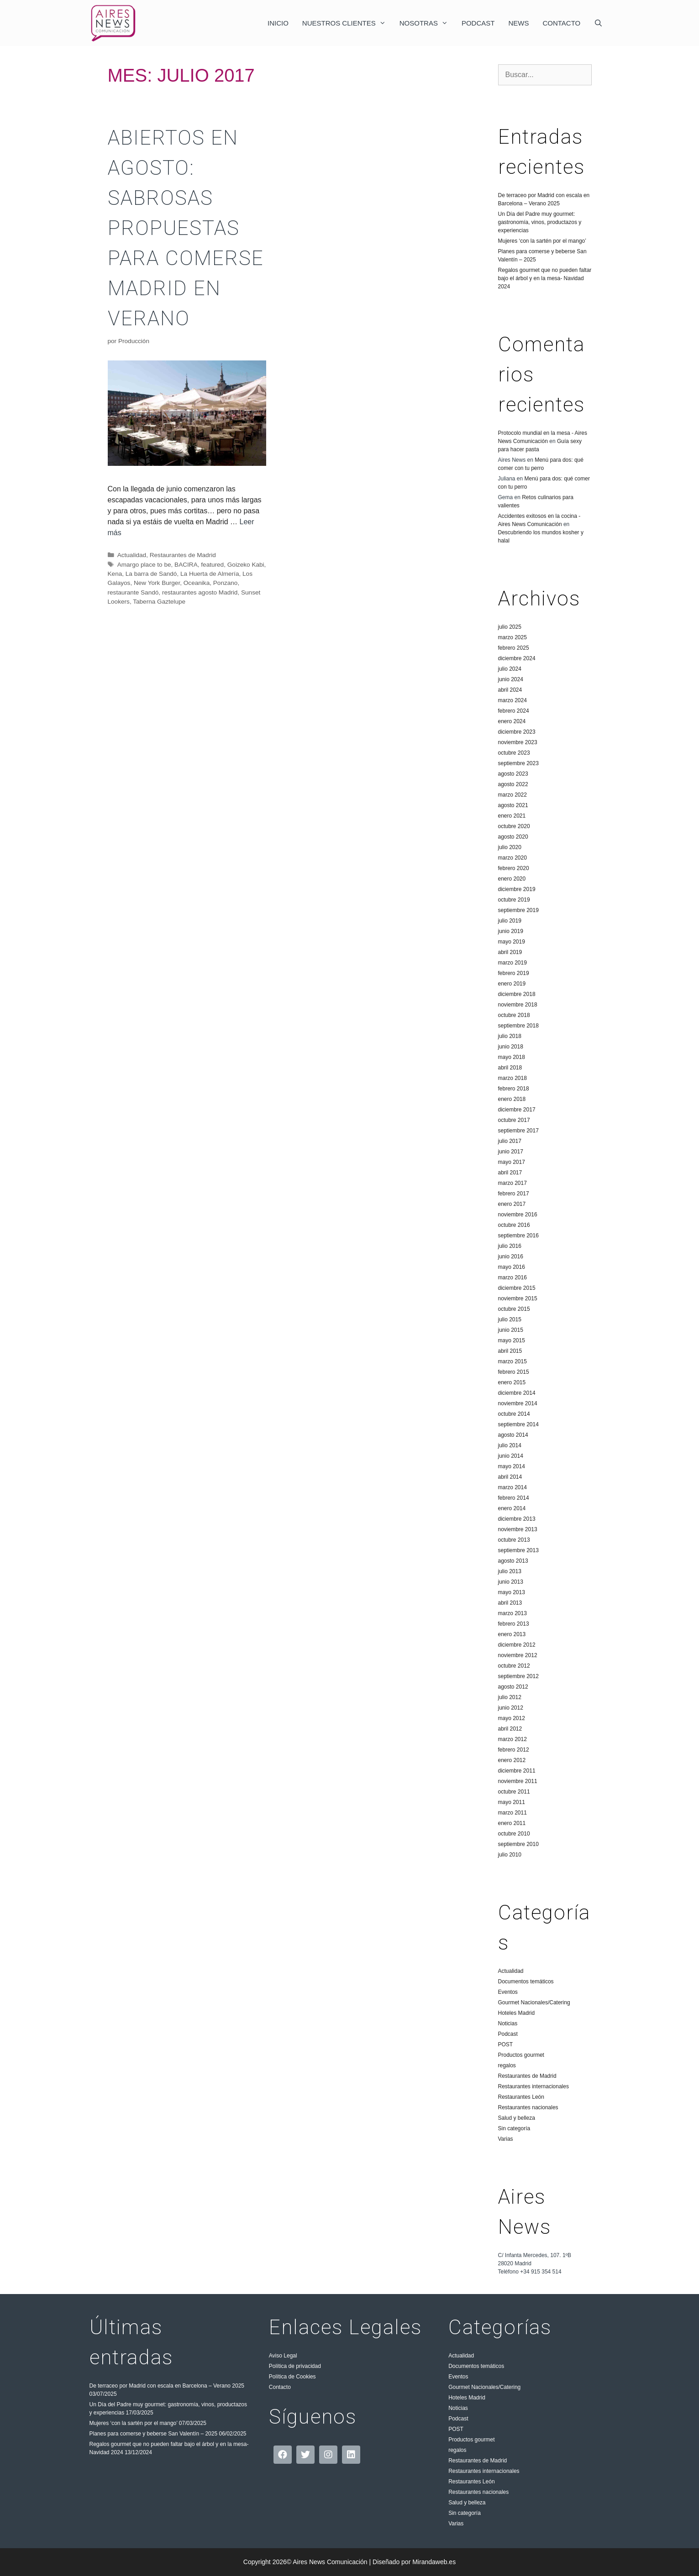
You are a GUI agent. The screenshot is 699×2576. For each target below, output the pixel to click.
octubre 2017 (514, 1120)
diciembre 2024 (517, 658)
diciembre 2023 (517, 732)
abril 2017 (510, 1172)
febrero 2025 (513, 648)
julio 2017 (509, 1141)
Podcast (478, 23)
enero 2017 (512, 1204)
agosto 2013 (513, 1561)
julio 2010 (509, 1854)
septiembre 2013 (518, 1550)
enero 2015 (512, 1382)
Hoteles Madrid (516, 2013)
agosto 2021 (513, 805)
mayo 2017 (511, 1162)
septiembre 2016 (518, 1235)
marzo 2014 (512, 1487)
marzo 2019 (512, 962)
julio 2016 (509, 1246)
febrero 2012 (513, 1750)
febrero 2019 (513, 973)
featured (212, 564)
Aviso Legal (283, 2355)
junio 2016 (510, 1256)
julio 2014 (509, 1445)
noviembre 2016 (517, 1214)
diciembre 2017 (517, 1109)
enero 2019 (512, 983)
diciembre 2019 (517, 889)
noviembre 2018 (517, 1004)
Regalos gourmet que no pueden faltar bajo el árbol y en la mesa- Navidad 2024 (545, 278)
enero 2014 (512, 1508)
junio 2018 (510, 1046)
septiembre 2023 (518, 763)
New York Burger (157, 582)
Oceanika (197, 582)
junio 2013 (510, 1582)
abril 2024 (510, 690)
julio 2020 (509, 847)
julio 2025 (509, 627)
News (518, 23)
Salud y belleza (516, 2118)
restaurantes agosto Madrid (199, 592)
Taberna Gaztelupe (159, 601)
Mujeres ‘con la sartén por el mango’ (542, 241)
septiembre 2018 (518, 1025)
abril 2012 (510, 1729)
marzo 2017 (512, 1183)
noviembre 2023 (517, 742)
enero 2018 (512, 1099)
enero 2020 (512, 879)
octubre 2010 (514, 1833)
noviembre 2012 (517, 1655)
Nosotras (427, 23)
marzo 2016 (512, 1277)
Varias (505, 2139)
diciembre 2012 (517, 1645)
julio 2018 (509, 1036)
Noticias (508, 2023)
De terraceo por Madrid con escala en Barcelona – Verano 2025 (167, 2386)
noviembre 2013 (517, 1529)
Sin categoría (514, 2128)
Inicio (278, 23)
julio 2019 (509, 921)
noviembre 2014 (517, 1403)
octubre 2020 (514, 826)
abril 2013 (510, 1603)
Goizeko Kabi (245, 564)
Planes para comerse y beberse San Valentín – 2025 (153, 2433)
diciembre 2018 (517, 994)
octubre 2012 (514, 1666)
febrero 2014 (513, 1498)
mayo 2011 (511, 1802)
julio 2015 (509, 1319)
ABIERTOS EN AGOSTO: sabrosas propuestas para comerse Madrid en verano (186, 228)
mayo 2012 (511, 1718)
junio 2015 (510, 1330)
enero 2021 (512, 816)
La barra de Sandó (151, 573)
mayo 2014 (511, 1466)
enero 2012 (512, 1760)
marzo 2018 (512, 1078)
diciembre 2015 (517, 1288)
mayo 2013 (511, 1592)
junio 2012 (510, 1708)
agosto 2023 (513, 774)
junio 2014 (510, 1456)
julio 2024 (509, 669)
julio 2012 (509, 1697)
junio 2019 (510, 931)
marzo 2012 (512, 1739)
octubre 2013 (514, 1540)
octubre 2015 (514, 1309)
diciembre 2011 (517, 1771)
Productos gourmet (521, 2055)
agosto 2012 (513, 1687)
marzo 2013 (512, 1613)
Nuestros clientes (347, 23)
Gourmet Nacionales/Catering (534, 2002)
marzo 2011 (512, 1812)
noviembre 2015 (517, 1298)
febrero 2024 (513, 711)
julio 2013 (509, 1571)
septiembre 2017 (518, 1130)
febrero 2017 (513, 1193)
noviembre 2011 (517, 1781)
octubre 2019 (514, 900)
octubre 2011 (514, 1792)
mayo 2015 (511, 1340)
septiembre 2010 (518, 1844)
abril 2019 (510, 952)
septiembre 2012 (518, 1676)
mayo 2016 (511, 1267)
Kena (115, 573)
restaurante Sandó (133, 592)
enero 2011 (512, 1823)
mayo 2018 (511, 1057)
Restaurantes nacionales (528, 2107)
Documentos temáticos (526, 1981)
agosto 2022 (513, 784)
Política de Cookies (292, 2376)
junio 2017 (510, 1151)
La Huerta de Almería (209, 573)
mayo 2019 (511, 942)
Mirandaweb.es (434, 2562)
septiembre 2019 (518, 910)
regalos (507, 2065)
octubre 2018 (514, 1015)
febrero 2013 (513, 1624)
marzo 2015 (512, 1361)
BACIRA (186, 564)
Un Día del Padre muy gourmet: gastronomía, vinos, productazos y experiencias (540, 222)
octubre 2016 (514, 1225)
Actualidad (131, 555)
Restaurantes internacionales (533, 2086)
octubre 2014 (514, 1414)
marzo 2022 (512, 795)
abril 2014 (510, 1477)
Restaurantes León (521, 2097)
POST (505, 2044)
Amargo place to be (144, 564)
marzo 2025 (512, 637)
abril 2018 (510, 1067)
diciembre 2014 (517, 1393)
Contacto (561, 23)
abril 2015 (510, 1351)
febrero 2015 (513, 1372)
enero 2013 (512, 1634)
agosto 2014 (513, 1435)
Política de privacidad (295, 2366)
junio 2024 (510, 679)
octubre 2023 (514, 753)
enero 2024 (512, 721)
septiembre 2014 (518, 1424)
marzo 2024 (512, 700)
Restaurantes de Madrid (183, 555)
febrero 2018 (513, 1088)
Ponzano (225, 582)
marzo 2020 (512, 858)
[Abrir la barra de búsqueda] (598, 23)
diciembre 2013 (517, 1519)
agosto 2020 (513, 837)
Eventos (508, 1992)
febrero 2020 (513, 868)
